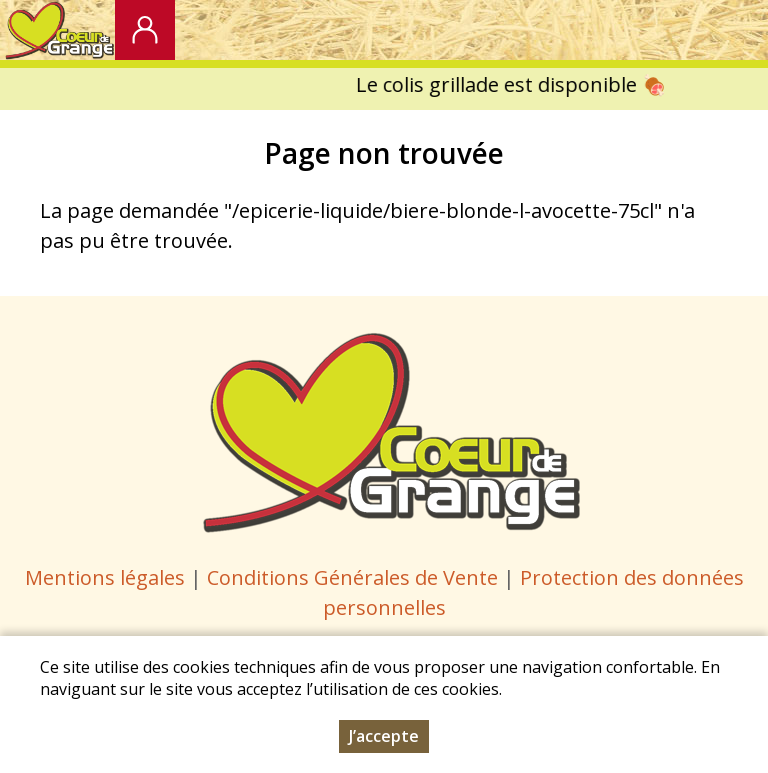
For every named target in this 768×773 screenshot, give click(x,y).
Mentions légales (105, 577)
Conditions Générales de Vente (355, 577)
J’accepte (384, 740)
